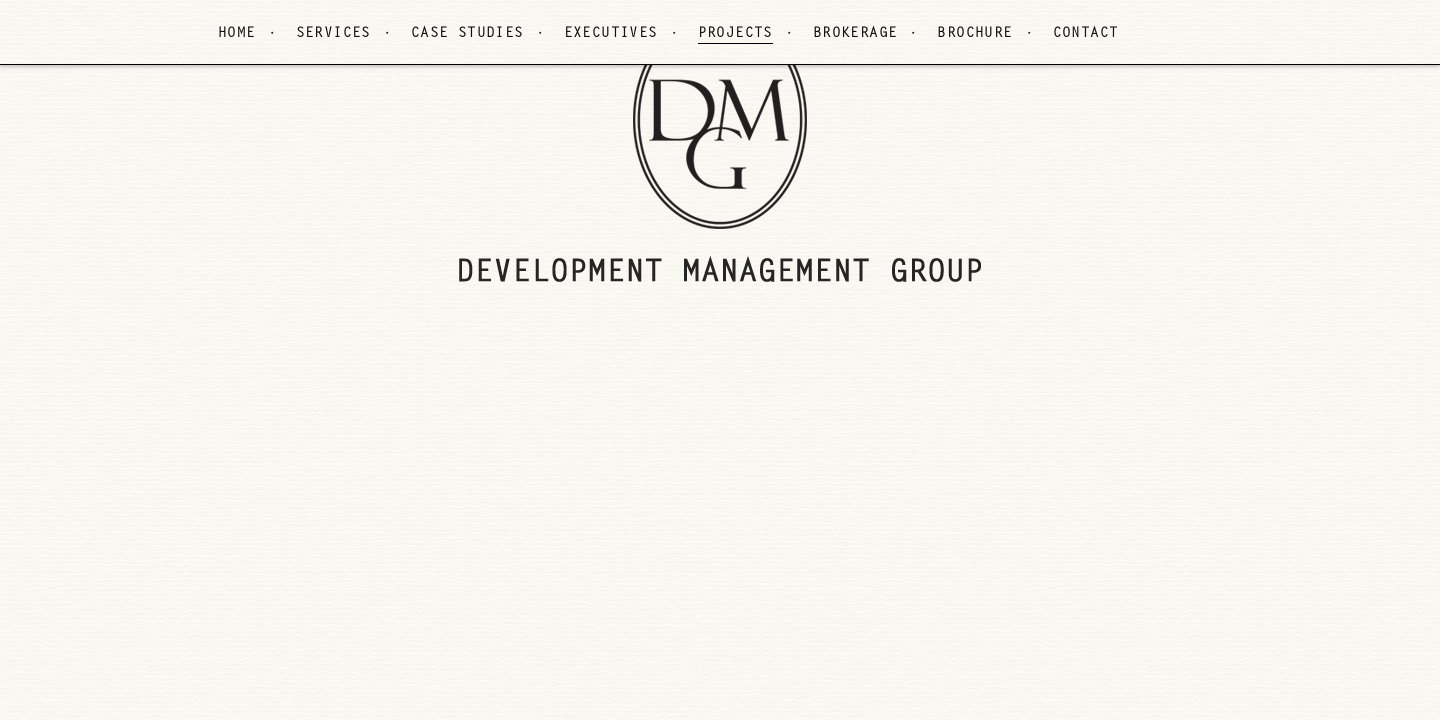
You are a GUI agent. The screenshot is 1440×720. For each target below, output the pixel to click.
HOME (237, 34)
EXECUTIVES (611, 34)
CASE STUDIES (467, 34)
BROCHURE (974, 34)
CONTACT (1086, 34)
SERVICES (333, 34)
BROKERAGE (855, 34)
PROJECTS (735, 34)
